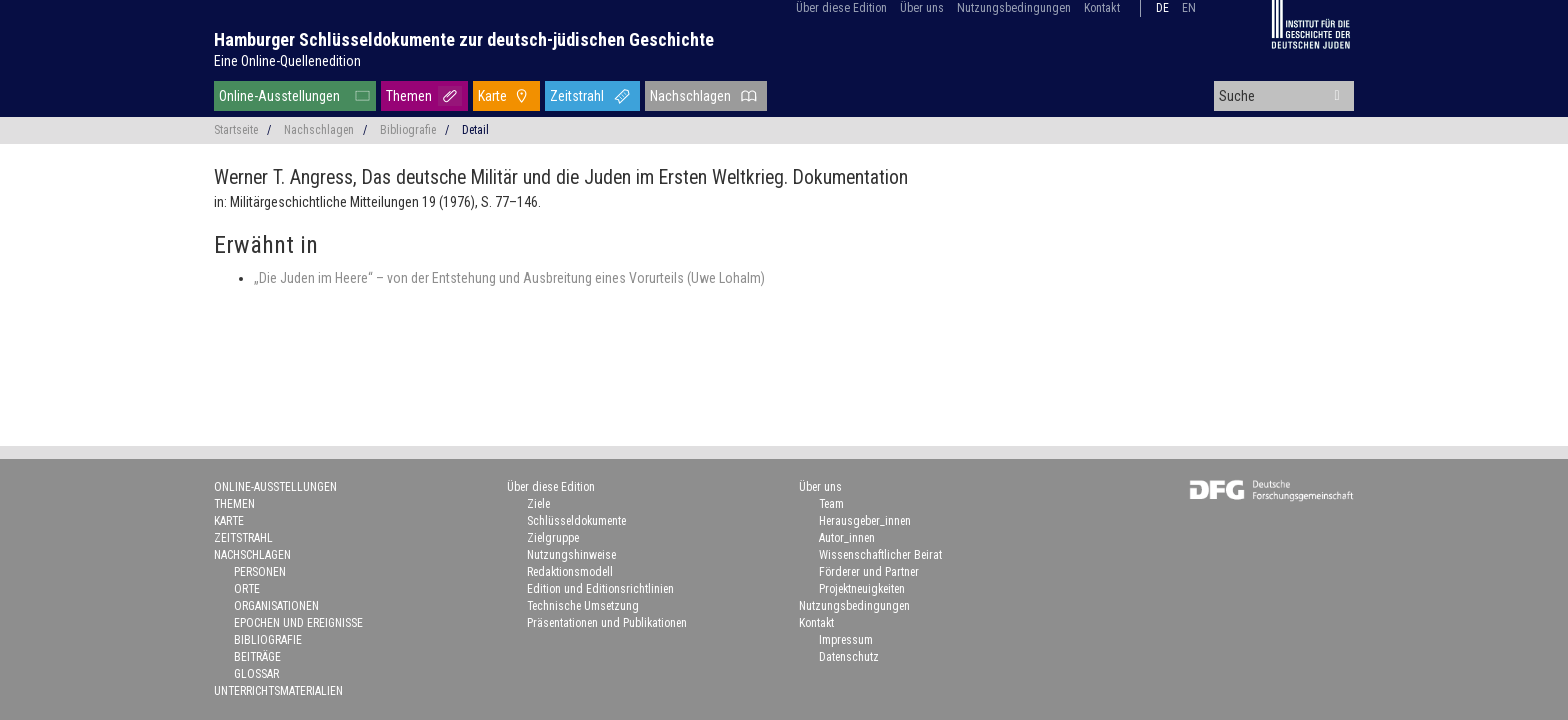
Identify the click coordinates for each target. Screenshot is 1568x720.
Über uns (922, 8)
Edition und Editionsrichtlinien (600, 589)
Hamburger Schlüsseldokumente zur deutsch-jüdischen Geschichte (464, 39)
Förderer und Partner (869, 572)
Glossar (256, 674)
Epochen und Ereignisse (298, 623)
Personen (260, 572)
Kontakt (1102, 8)
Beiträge (257, 657)
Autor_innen (847, 538)
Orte (247, 589)
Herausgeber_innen (865, 521)
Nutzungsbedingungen (1014, 8)
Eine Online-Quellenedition (287, 61)
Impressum (846, 640)
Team (831, 504)
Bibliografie (408, 130)
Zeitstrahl (577, 96)
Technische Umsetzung (583, 606)
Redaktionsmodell (570, 572)
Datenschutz (849, 657)
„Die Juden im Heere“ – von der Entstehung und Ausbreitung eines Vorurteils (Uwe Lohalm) (509, 278)
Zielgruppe (553, 538)
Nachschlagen (690, 96)
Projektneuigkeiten (862, 589)
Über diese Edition (841, 8)
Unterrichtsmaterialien (278, 691)
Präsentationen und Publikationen (607, 623)
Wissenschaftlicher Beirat (880, 555)
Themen (409, 96)
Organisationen (276, 606)
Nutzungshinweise (571, 555)
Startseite (236, 130)
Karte (492, 96)
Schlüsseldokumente (576, 521)
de (1162, 8)
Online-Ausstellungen (279, 96)
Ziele (538, 504)
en (1189, 8)
